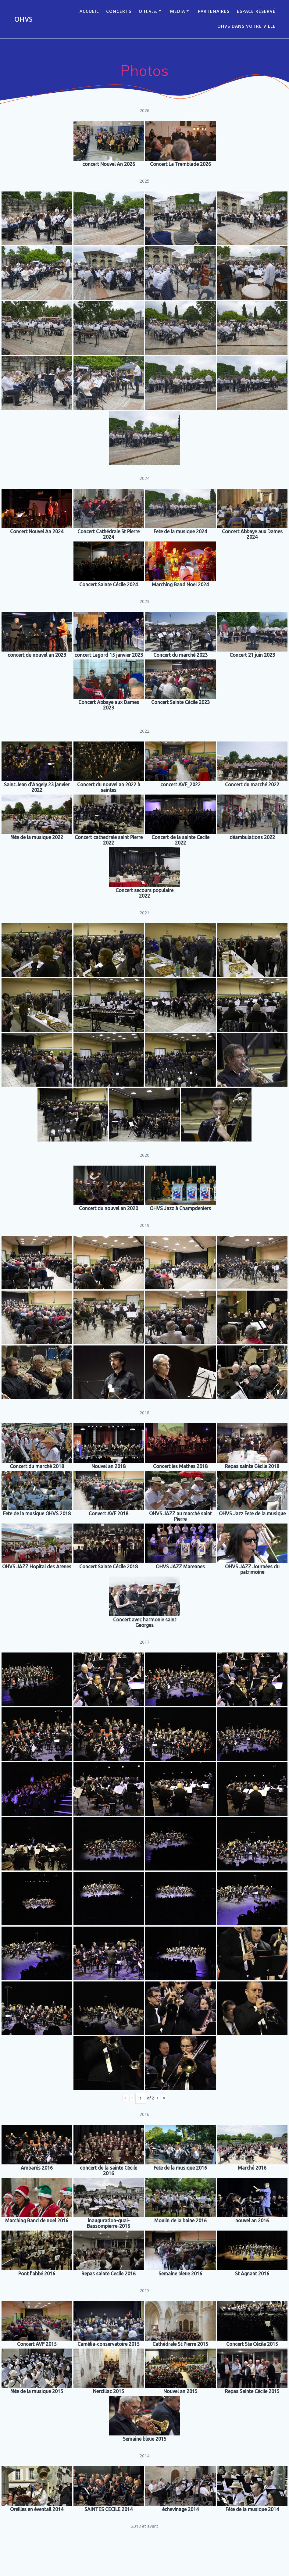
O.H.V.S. (148, 11)
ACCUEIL (89, 11)
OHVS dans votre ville (246, 26)
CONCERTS (118, 11)
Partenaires (214, 11)
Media (177, 11)
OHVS (23, 19)
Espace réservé (256, 11)
